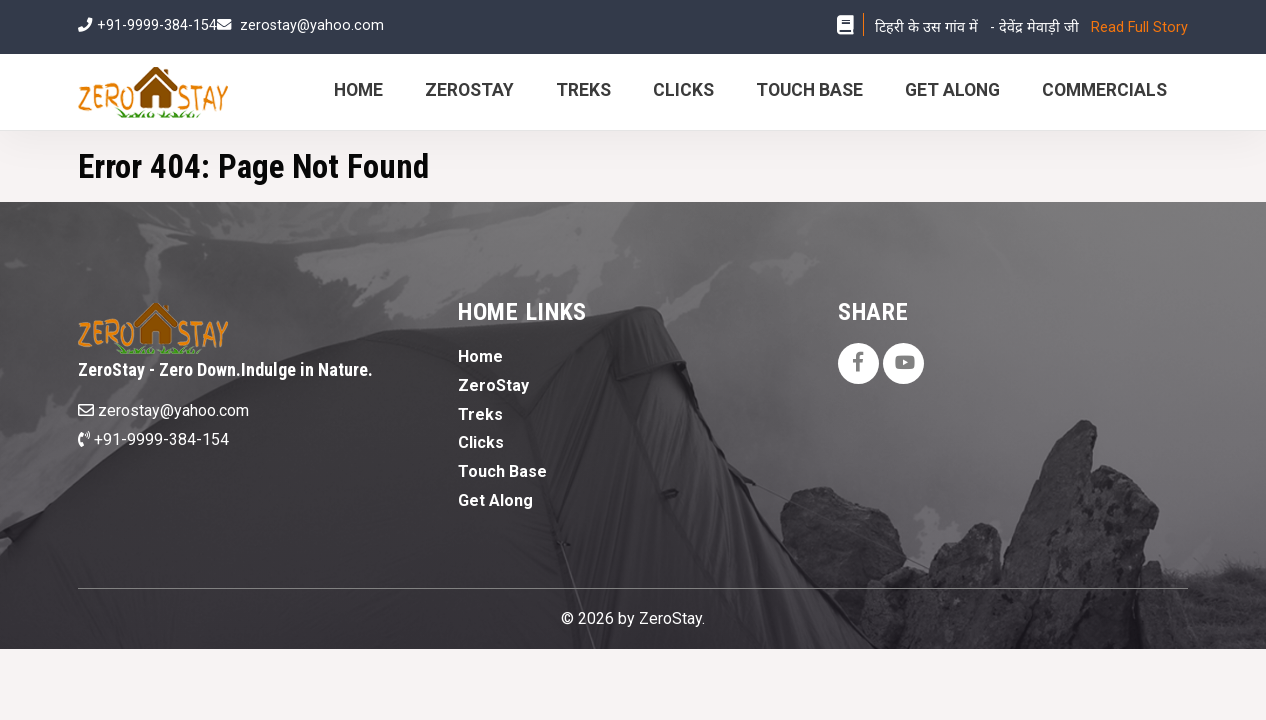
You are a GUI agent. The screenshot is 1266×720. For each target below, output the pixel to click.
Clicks (683, 90)
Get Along (952, 90)
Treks (583, 90)
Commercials (1104, 90)
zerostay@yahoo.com (312, 25)
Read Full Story (1139, 27)
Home (358, 90)
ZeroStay (469, 90)
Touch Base (809, 90)
